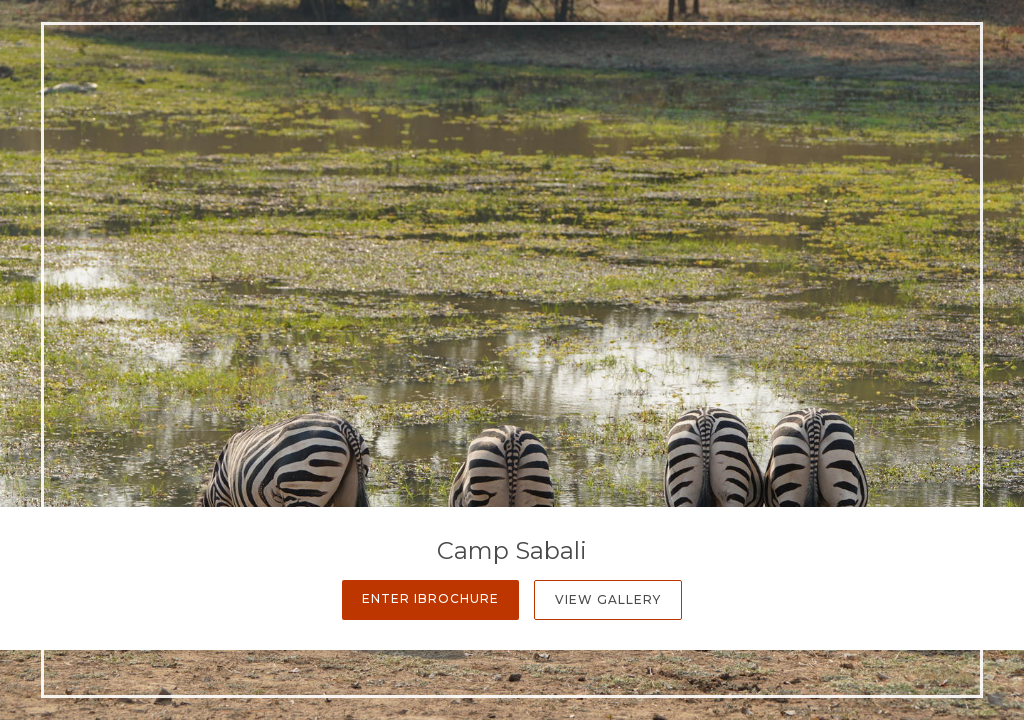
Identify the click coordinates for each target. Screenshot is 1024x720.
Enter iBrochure (430, 598)
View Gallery (608, 599)
